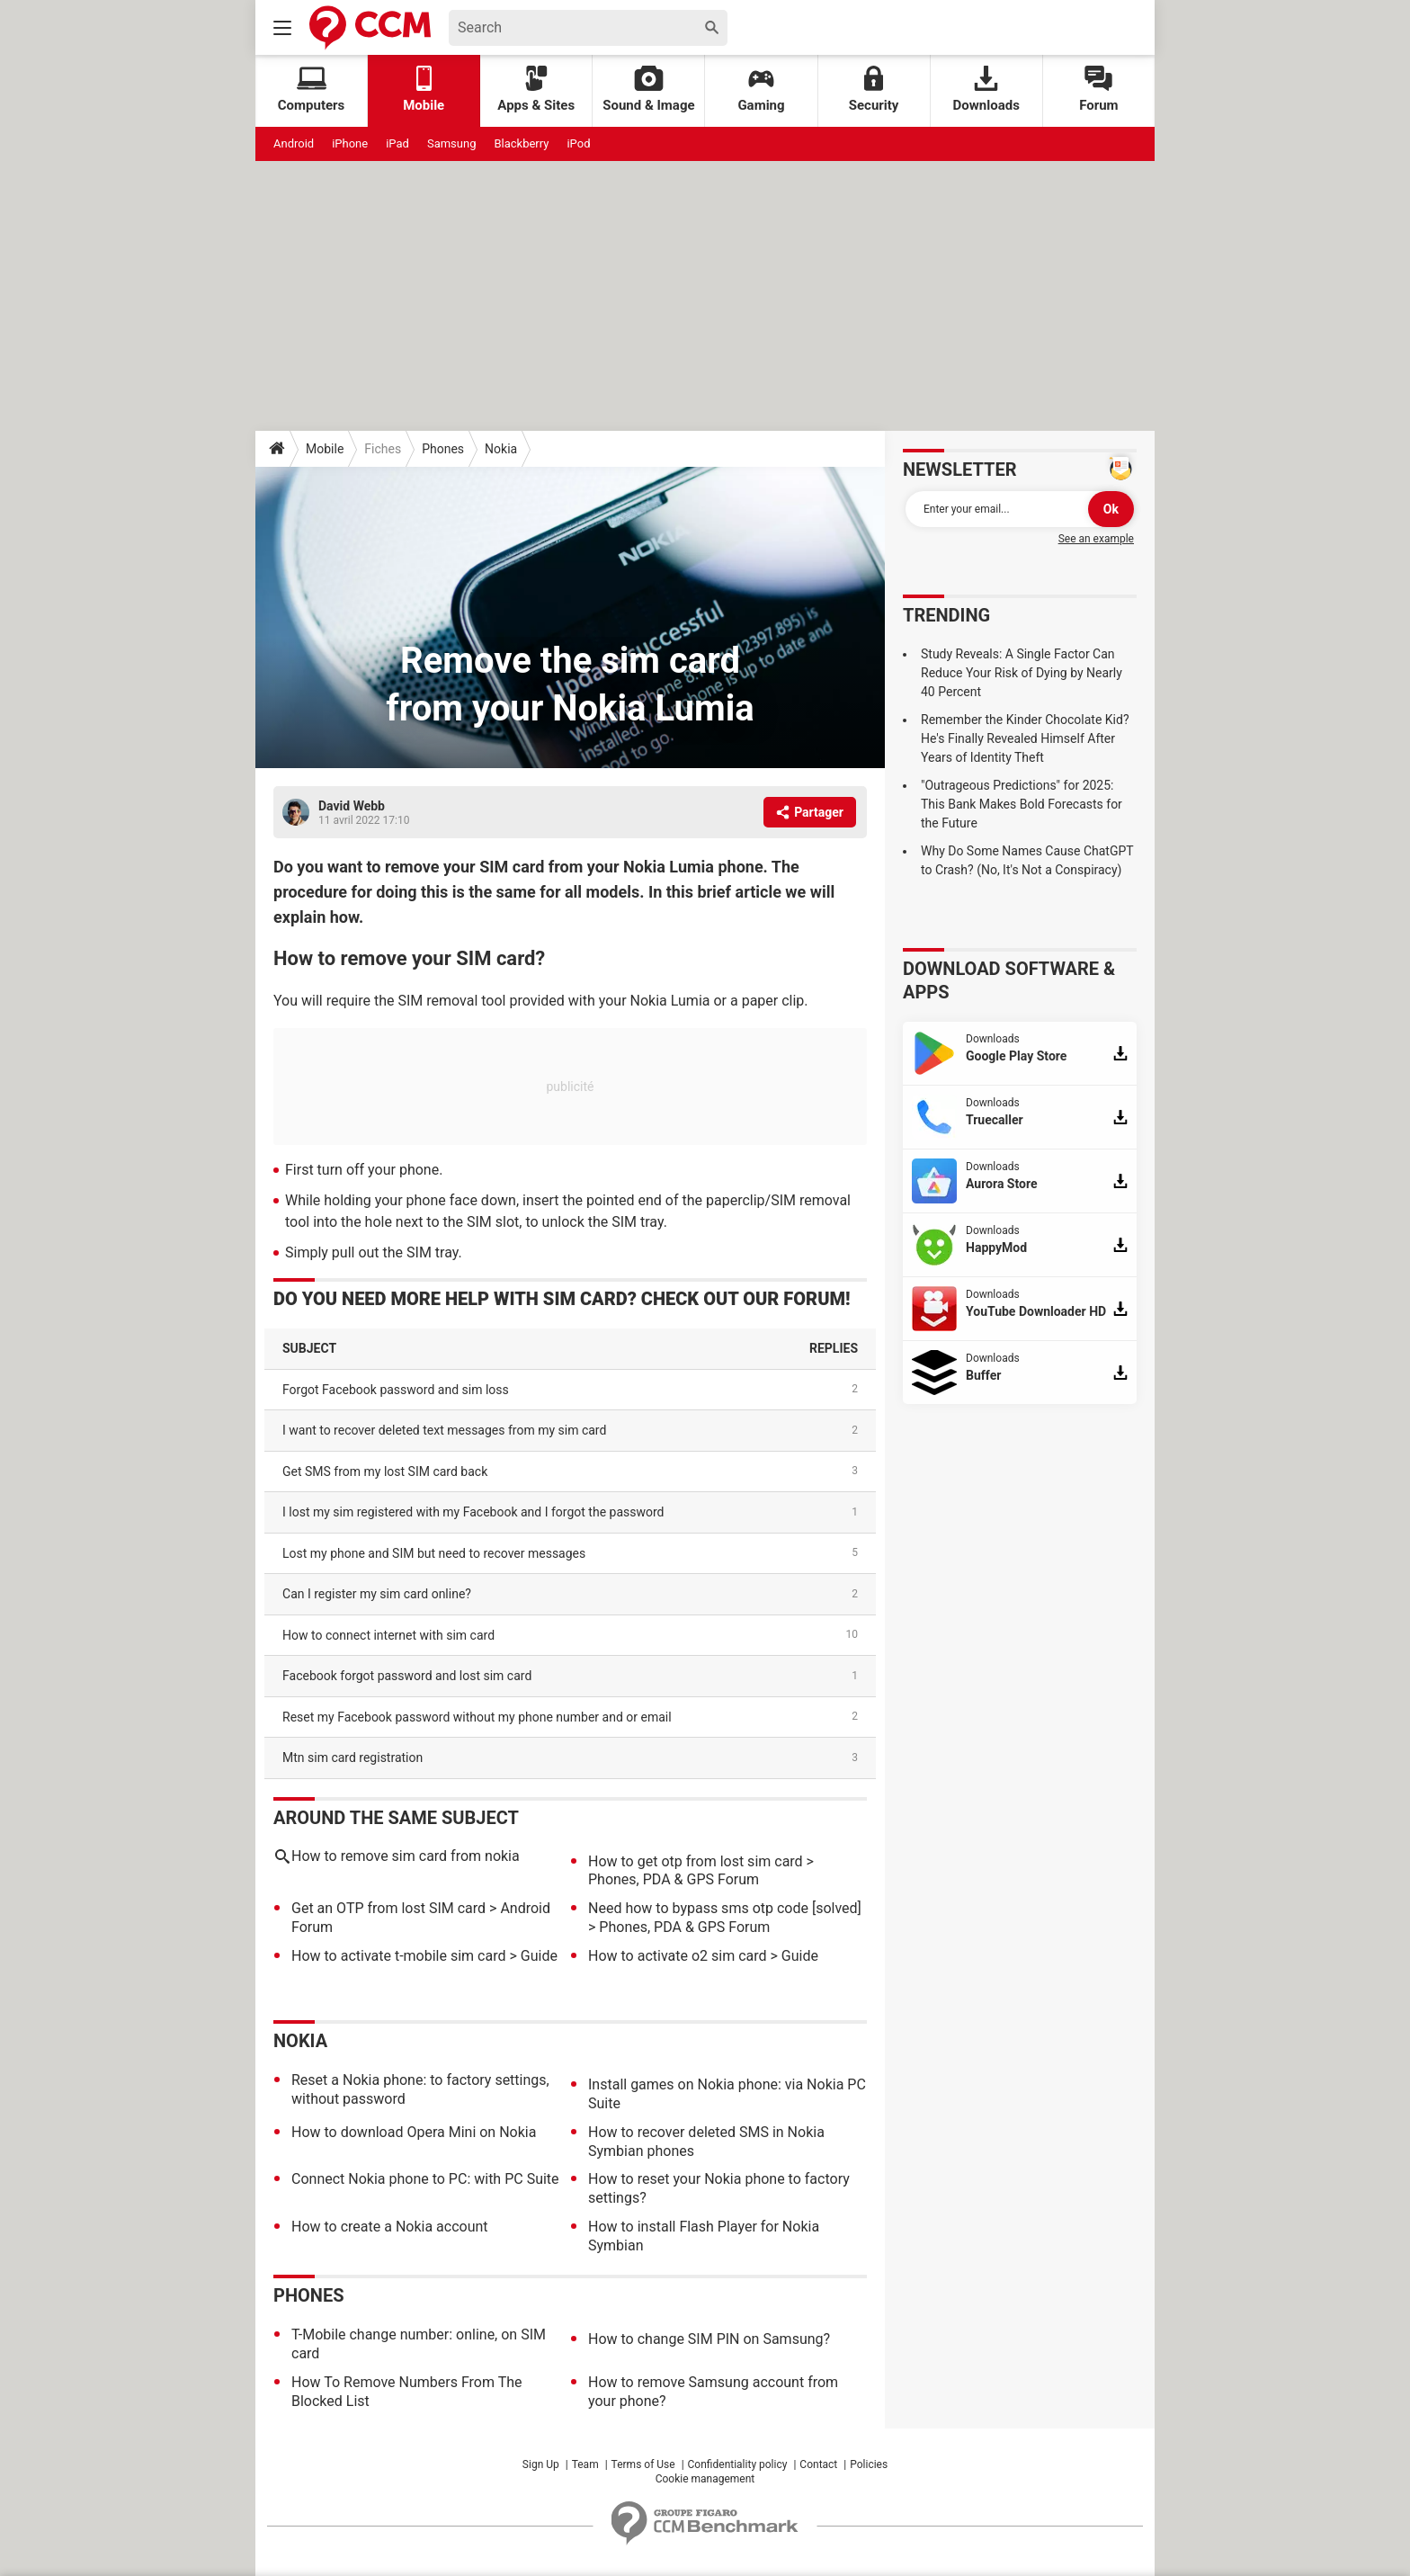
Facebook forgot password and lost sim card (406, 1675)
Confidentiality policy (738, 2464)
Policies (869, 2464)
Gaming (760, 89)
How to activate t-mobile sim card (398, 1955)
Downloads (986, 89)
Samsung (452, 143)
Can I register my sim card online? (376, 1594)
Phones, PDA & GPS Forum (673, 1879)
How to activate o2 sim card (677, 1955)
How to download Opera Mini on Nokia (413, 2132)
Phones (443, 449)
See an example (1096, 538)
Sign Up (540, 2464)
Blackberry (521, 143)
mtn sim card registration (352, 1757)
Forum (1098, 89)
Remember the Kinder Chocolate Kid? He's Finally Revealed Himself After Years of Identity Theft (1025, 738)
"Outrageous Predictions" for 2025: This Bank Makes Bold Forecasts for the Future (1021, 804)
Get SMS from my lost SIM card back (384, 1471)
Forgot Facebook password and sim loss (395, 1389)
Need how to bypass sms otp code (698, 1908)
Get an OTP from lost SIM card (388, 1908)
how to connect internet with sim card (388, 1635)
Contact (818, 2464)
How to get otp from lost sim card (695, 1861)
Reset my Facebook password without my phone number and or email (477, 1717)
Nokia (501, 449)
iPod (578, 143)
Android (293, 143)
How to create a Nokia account (389, 2226)
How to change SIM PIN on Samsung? (709, 2339)
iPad (397, 143)
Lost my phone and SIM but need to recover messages (433, 1553)
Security (874, 89)
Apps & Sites (536, 89)
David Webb (351, 806)
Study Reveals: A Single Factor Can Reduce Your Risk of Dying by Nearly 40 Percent (1021, 673)
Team (585, 2464)
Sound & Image (648, 89)
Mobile (325, 449)
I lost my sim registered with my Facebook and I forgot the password (473, 1512)
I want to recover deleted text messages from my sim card (444, 1430)
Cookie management (705, 2479)
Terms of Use (643, 2464)
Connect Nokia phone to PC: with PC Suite (425, 2178)
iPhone (350, 143)
